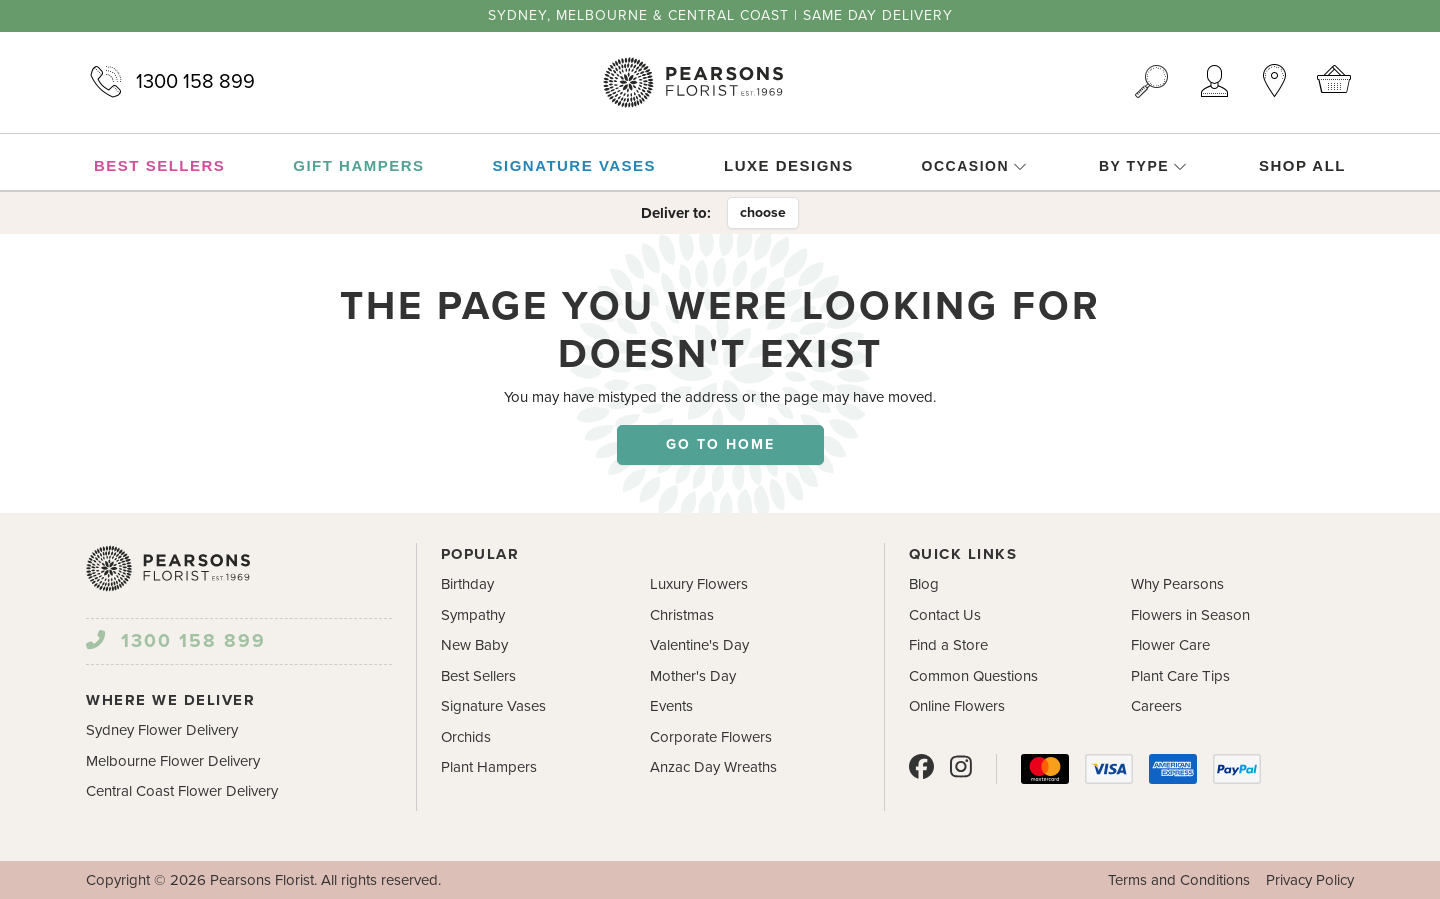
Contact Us (945, 615)
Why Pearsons (1177, 584)
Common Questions (973, 676)
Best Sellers (478, 676)
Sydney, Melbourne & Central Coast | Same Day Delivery (720, 16)
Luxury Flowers (699, 584)
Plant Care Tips (1180, 676)
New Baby (474, 645)
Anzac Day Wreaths (713, 767)
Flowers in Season (1190, 615)
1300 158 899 (170, 82)
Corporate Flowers (711, 737)
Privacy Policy (1310, 880)
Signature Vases (493, 706)
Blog (924, 584)
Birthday (467, 584)
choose (763, 212)
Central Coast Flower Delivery (182, 791)
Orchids (466, 737)
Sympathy (473, 615)
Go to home (720, 444)
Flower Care (1170, 645)
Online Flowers (957, 706)
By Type (1143, 166)
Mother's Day (693, 676)
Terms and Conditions (1179, 880)
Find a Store (948, 645)
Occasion (974, 166)
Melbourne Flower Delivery (173, 761)
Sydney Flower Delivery (162, 730)
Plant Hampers (489, 767)
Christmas (682, 615)
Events (671, 706)
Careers (1156, 706)
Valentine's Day (699, 645)
